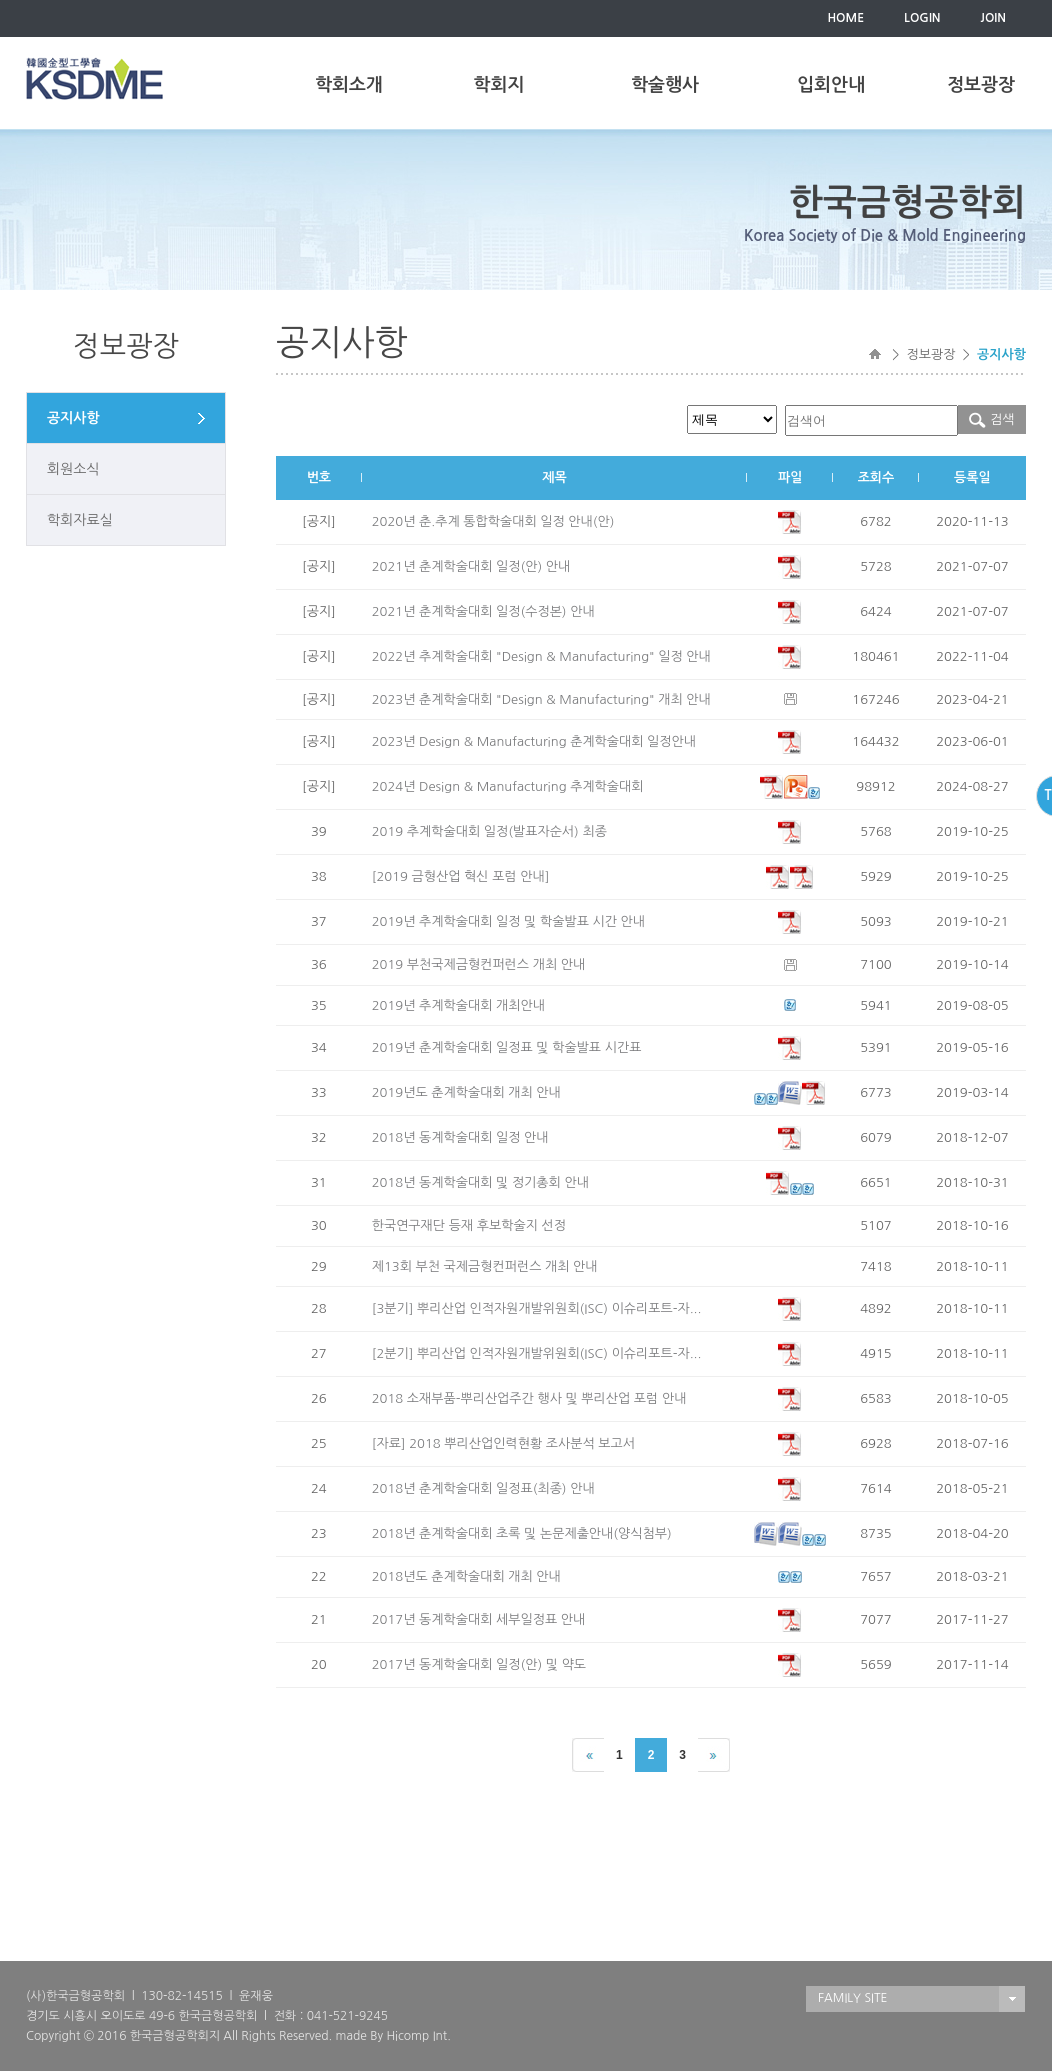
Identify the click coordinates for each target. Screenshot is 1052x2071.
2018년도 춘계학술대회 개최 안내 (466, 1576)
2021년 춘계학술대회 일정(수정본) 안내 (483, 611)
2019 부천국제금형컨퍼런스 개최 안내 (479, 964)
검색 (991, 419)
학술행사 (665, 85)
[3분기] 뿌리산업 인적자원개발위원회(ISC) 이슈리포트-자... (537, 1308)
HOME (845, 18)
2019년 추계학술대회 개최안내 (458, 1005)
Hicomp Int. (418, 2036)
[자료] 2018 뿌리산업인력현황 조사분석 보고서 (503, 1443)
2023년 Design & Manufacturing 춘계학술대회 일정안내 (534, 741)
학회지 (499, 85)
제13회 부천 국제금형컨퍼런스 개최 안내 (485, 1266)
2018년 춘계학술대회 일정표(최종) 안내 (483, 1488)
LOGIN (922, 18)
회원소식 (73, 469)
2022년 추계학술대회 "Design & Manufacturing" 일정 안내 (541, 656)
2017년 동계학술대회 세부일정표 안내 (479, 1619)
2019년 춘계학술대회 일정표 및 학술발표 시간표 (507, 1047)
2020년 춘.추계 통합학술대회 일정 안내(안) (493, 521)
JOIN (993, 18)
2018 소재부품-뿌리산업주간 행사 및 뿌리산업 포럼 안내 (529, 1398)
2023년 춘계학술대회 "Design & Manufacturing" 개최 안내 (541, 699)
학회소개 (349, 85)
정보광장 (981, 85)
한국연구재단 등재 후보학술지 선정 (469, 1225)
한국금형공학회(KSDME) (94, 78)
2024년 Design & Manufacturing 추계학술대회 (508, 786)
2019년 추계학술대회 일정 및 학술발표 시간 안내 (508, 921)
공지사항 (73, 418)
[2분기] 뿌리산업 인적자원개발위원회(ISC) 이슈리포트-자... (537, 1353)
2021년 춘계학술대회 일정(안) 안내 (471, 566)
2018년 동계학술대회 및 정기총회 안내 (480, 1182)
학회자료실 (80, 520)
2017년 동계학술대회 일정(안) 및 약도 (479, 1664)
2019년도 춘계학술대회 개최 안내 (466, 1092)
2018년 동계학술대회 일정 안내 (460, 1137)
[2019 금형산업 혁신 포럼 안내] (461, 876)
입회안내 (831, 85)
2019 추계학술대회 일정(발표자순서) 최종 (489, 831)
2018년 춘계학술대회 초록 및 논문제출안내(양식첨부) (522, 1533)
